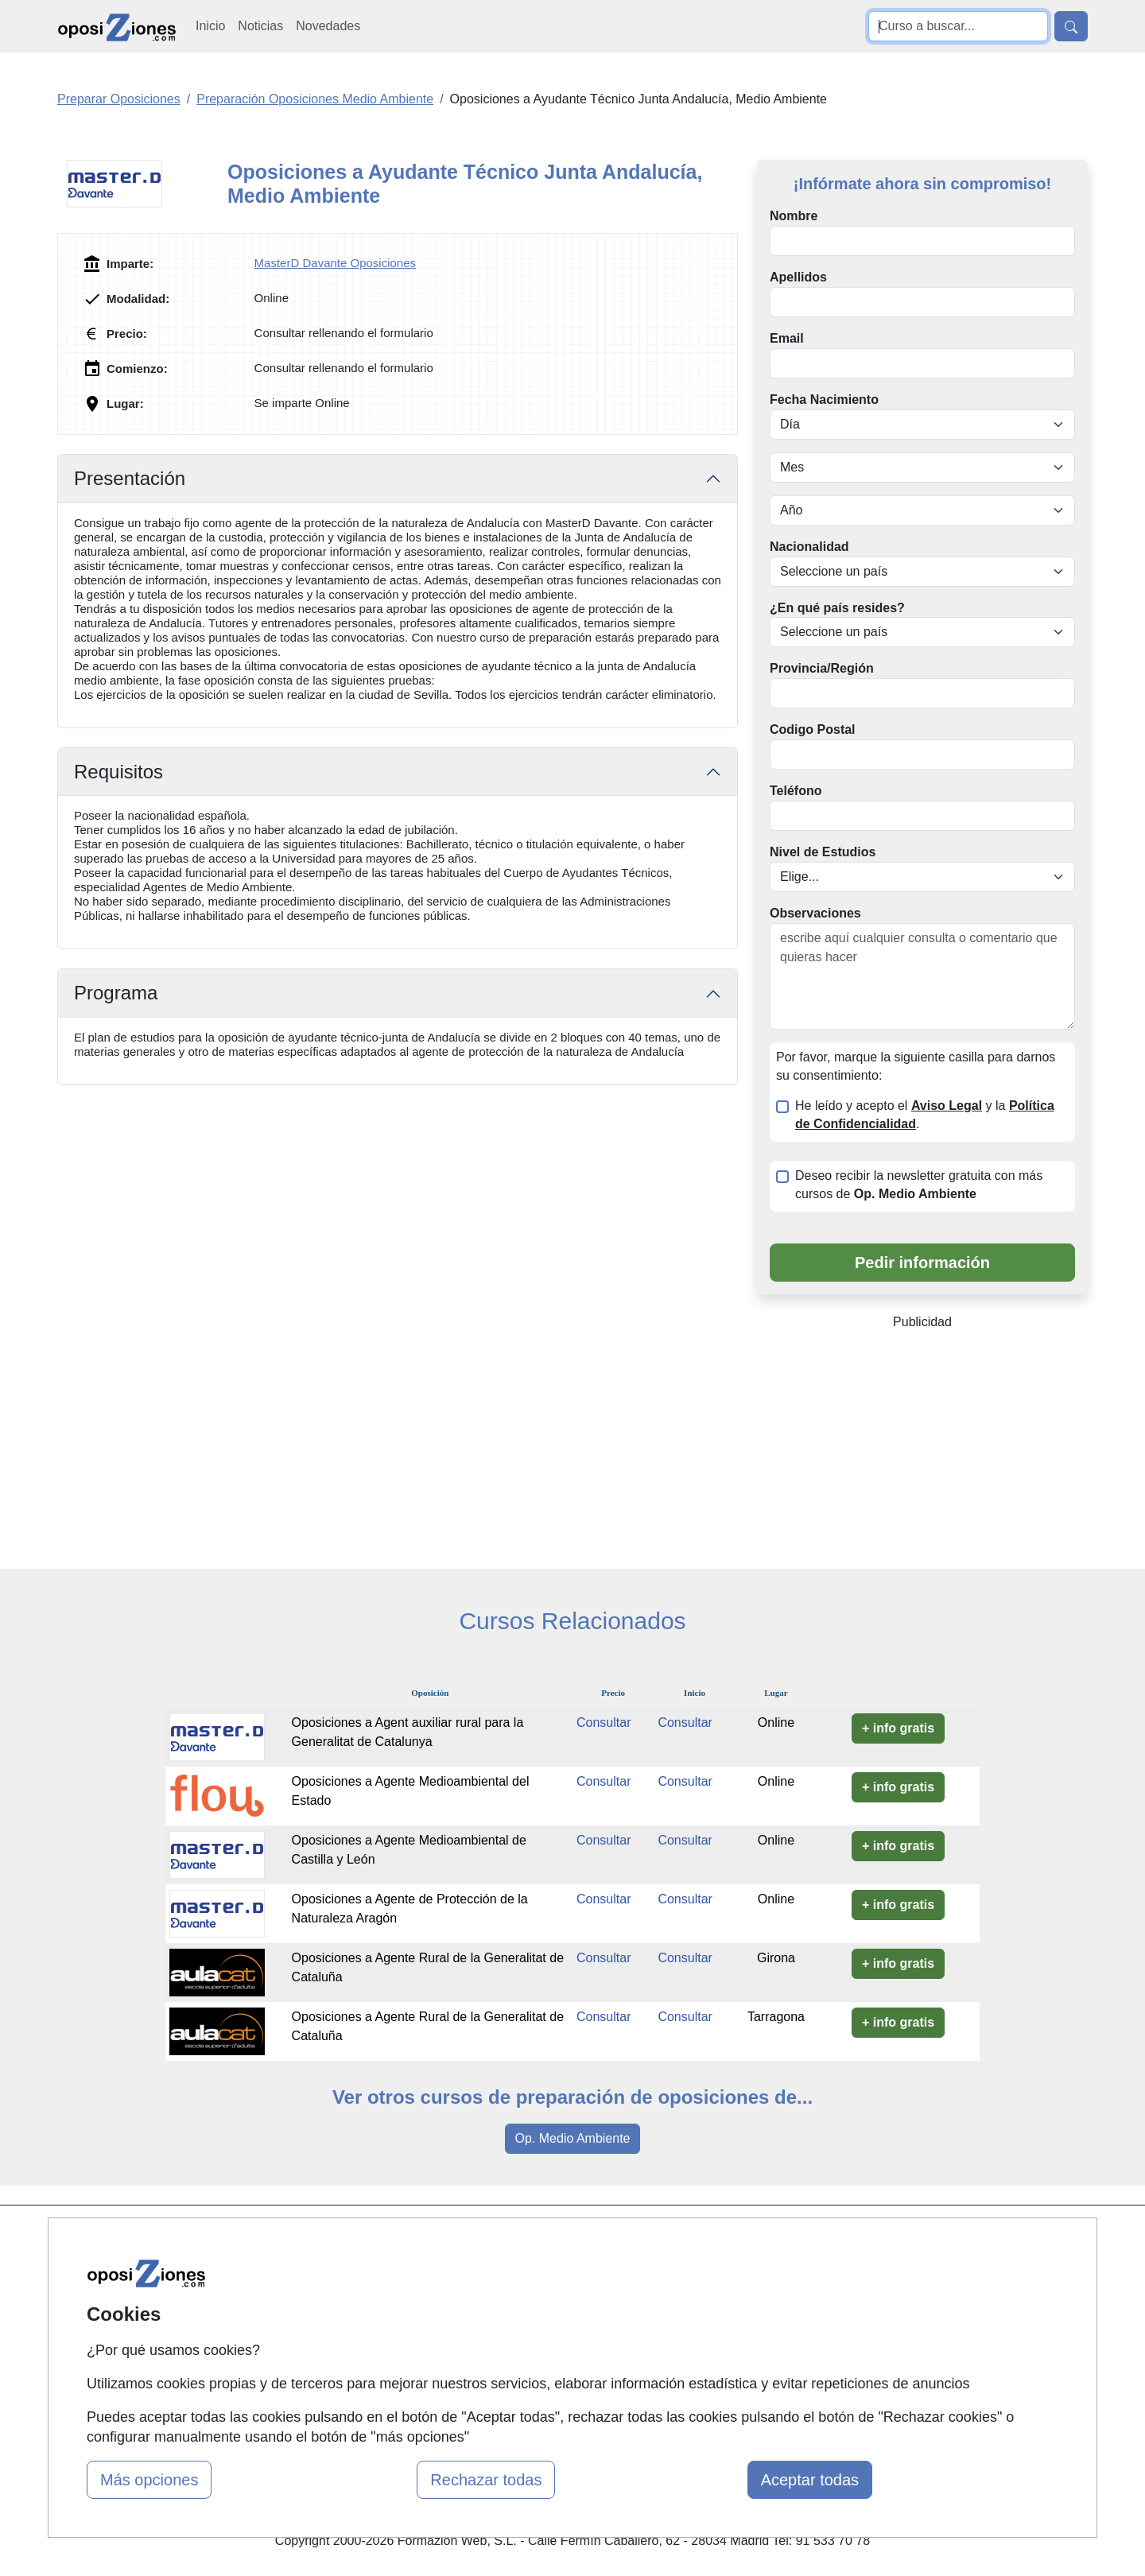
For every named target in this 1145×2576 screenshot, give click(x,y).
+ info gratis (898, 1728)
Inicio (210, 26)
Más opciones (149, 2480)
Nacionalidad (809, 546)
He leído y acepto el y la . (924, 1115)
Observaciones (815, 913)
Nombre (793, 216)
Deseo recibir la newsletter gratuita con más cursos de (918, 1185)
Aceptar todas (810, 2480)
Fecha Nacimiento (824, 399)
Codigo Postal (813, 729)
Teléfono (795, 790)
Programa (115, 992)
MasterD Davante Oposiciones (335, 263)
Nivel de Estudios (822, 852)
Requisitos (118, 771)
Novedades (328, 26)
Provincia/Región (822, 668)
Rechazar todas (485, 2480)
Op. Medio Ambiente (573, 2138)
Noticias (260, 26)
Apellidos (798, 277)
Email (787, 338)
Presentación (129, 478)
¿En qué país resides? (837, 608)
